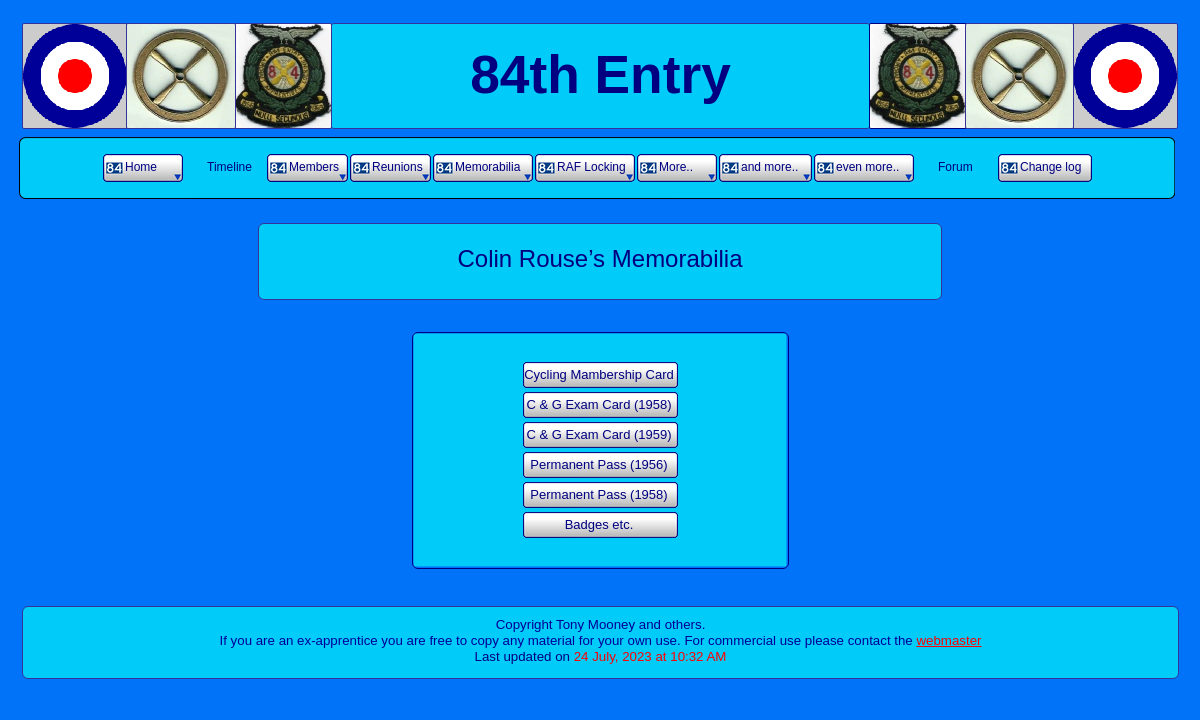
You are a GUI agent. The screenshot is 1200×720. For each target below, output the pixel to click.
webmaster (948, 640)
